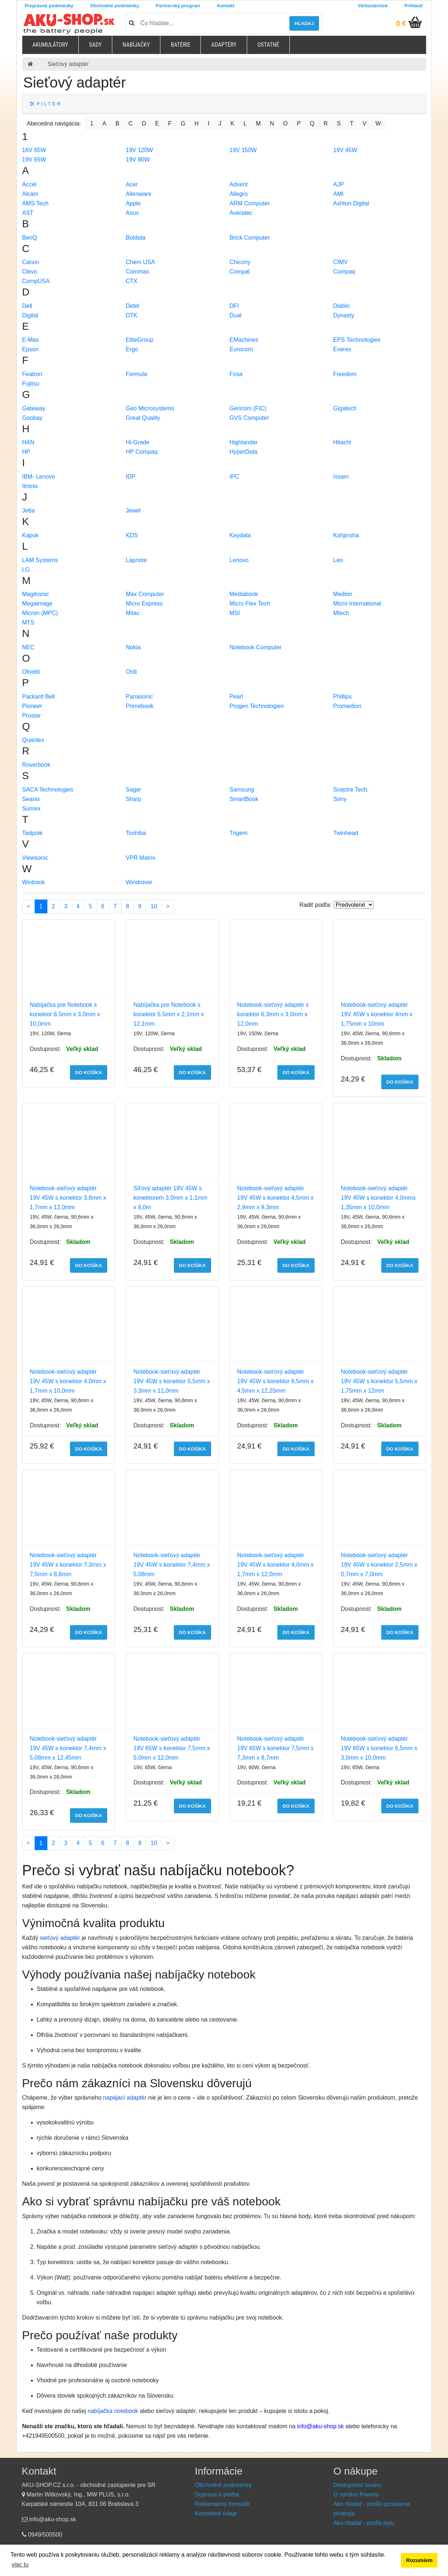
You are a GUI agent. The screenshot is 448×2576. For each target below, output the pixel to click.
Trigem (239, 833)
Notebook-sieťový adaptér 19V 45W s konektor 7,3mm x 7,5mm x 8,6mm (68, 1564)
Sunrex (31, 808)
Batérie (180, 44)
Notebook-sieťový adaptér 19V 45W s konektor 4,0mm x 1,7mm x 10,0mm (68, 1381)
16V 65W (34, 150)
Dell (27, 306)
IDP (131, 476)
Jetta (28, 510)
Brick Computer (250, 238)
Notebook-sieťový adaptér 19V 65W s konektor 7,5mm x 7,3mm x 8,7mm (275, 1748)
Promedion (347, 706)
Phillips (342, 696)
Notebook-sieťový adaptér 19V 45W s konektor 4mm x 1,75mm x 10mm (377, 1014)
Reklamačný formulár (222, 2504)
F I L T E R (45, 104)
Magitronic (35, 594)
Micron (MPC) (40, 613)
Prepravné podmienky (49, 5)
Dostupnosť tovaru (357, 2485)
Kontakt (225, 5)
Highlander (244, 442)
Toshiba (136, 833)
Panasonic (139, 696)
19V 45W (345, 150)
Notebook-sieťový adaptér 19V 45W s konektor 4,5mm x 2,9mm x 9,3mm (275, 1197)
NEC (28, 647)
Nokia (133, 647)
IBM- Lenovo (38, 476)
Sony (339, 799)
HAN (28, 442)
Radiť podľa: (315, 905)
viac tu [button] (20, 2564)
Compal (240, 271)
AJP (338, 184)
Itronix (30, 486)
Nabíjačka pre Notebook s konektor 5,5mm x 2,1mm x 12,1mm (168, 1014)
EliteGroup (139, 340)
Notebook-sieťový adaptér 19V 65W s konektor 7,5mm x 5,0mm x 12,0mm (171, 1748)
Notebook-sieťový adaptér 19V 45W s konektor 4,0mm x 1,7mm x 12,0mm (275, 1564)
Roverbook (36, 765)
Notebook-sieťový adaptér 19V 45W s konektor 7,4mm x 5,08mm (171, 1564)
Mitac (133, 613)
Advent (239, 184)
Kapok (30, 535)
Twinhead (345, 833)
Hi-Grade (137, 442)
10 (154, 906)
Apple (133, 203)
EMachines (244, 340)
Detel (132, 306)
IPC (234, 476)
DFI (234, 306)
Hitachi (342, 442)
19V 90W (138, 159)
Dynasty (343, 315)
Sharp (133, 799)
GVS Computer (249, 418)
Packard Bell (38, 696)
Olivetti (31, 672)
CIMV (340, 262)
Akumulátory (50, 44)
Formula (136, 374)
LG (26, 569)
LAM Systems (40, 560)
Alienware (138, 194)
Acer (132, 184)
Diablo (341, 306)
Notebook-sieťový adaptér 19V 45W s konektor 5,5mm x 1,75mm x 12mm (379, 1381)
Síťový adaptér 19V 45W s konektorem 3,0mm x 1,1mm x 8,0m (170, 1197)
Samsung (242, 789)
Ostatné (268, 44)
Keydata (240, 535)
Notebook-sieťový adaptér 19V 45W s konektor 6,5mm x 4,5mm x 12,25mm (275, 1381)
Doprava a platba (217, 2494)
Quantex (33, 740)
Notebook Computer (256, 647)
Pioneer (32, 706)
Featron (32, 374)
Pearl (236, 696)
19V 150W (243, 150)
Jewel (133, 510)
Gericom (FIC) (248, 408)
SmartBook (244, 799)
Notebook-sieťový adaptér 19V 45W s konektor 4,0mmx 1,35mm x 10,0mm (378, 1197)
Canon (30, 262)
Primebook (139, 706)
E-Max (30, 340)
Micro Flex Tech (250, 603)
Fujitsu (30, 383)
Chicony (240, 262)
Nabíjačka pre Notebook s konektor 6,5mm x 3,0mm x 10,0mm (65, 1014)
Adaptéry (223, 44)
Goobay (32, 418)
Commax (137, 271)
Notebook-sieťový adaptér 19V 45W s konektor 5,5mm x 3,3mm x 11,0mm (171, 1381)
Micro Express (144, 603)
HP (26, 452)
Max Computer (145, 594)
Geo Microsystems (150, 408)
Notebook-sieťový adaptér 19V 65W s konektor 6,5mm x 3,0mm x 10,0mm (379, 1748)
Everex (342, 349)
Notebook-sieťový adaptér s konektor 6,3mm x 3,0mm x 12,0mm (273, 1014)
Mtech (341, 613)
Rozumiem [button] (419, 2560)
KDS (132, 535)
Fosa (236, 374)
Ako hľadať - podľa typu (364, 2523)
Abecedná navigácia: (54, 123)
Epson (30, 349)
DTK (131, 315)
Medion (342, 594)
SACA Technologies (47, 789)
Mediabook (244, 594)
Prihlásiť (413, 5)
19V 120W (139, 150)
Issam (341, 476)
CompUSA (36, 281)
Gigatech (345, 408)
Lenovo (239, 560)
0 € (401, 23)
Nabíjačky (136, 44)
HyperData (243, 452)
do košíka (88, 1072)
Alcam (30, 194)
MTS (28, 622)
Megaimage (37, 603)
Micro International (357, 603)
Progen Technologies (257, 706)
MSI (235, 613)
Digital (30, 315)
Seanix (31, 799)
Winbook (33, 882)
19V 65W (34, 159)
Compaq (344, 271)
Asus (132, 213)
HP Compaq (141, 452)
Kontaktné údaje (216, 2513)
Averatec (241, 213)
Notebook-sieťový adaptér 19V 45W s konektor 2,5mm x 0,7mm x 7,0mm (379, 1564)
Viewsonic (35, 858)
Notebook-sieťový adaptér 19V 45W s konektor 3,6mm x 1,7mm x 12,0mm (68, 1197)
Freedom (345, 374)
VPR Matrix (140, 858)
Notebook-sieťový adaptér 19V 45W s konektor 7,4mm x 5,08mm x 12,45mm (68, 1748)
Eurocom (241, 349)
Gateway (33, 408)
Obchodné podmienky (114, 5)
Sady (95, 44)
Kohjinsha (346, 535)
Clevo (29, 271)
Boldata (135, 238)
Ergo (132, 349)
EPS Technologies (357, 340)
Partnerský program (178, 5)
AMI (338, 194)
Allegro (239, 194)
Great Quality (143, 418)
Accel (29, 184)
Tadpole (32, 833)
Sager (133, 789)
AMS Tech (35, 203)
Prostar (31, 715)
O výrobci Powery (356, 2494)
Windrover (139, 882)
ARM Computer (250, 203)
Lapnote (136, 560)
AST (28, 213)
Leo (338, 560)
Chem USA (140, 262)
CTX (131, 281)
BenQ (29, 238)
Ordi (131, 672)
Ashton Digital (351, 203)
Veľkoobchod (372, 5)
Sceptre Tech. (351, 789)
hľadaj (304, 23)
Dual (236, 315)
